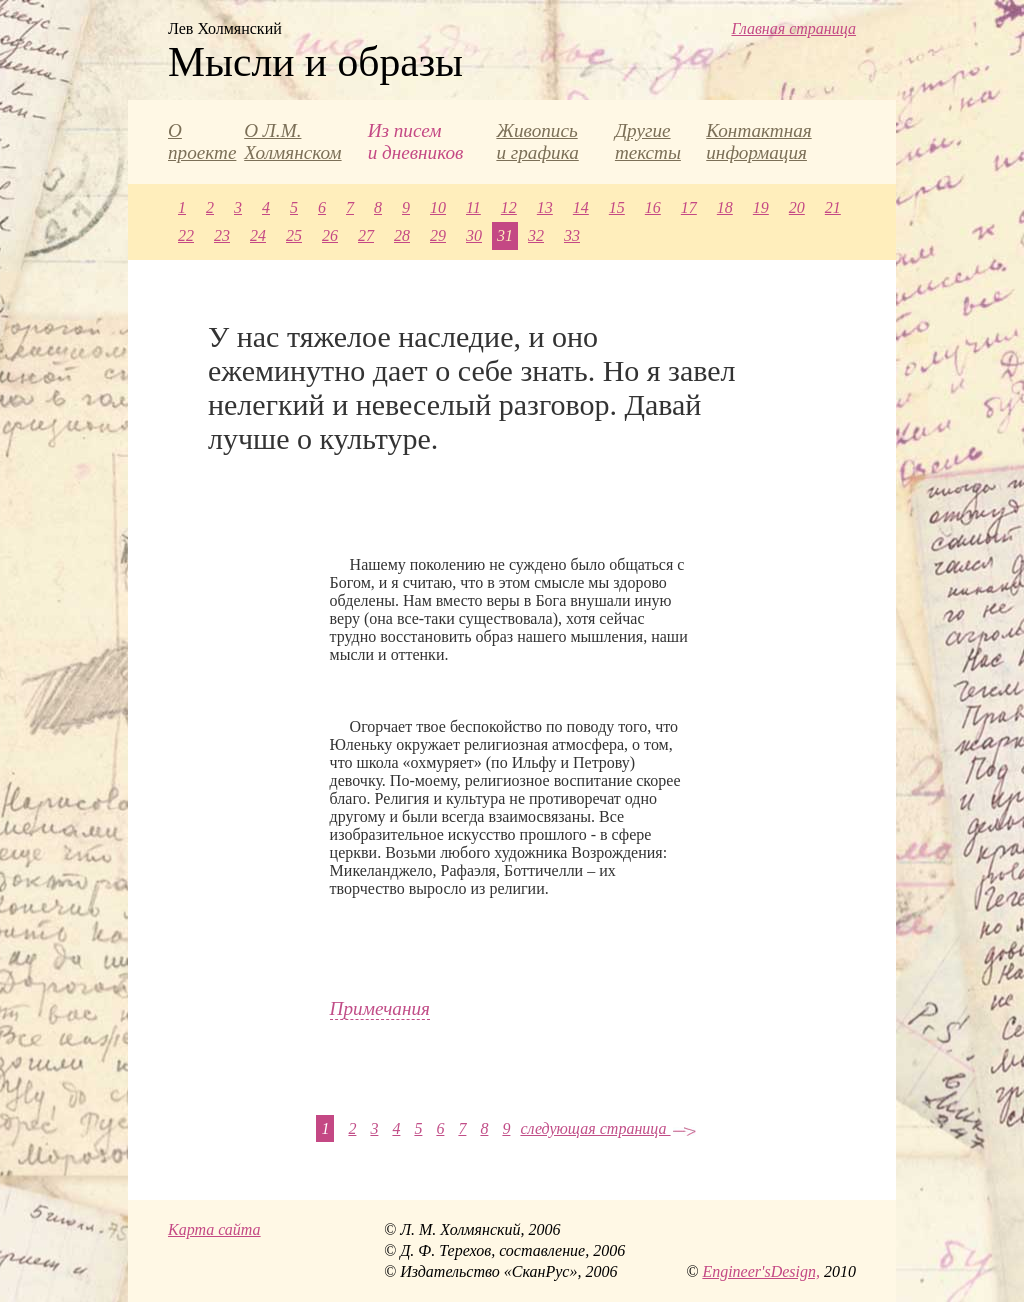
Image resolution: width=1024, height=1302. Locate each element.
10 (438, 207)
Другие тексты (648, 141)
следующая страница (607, 1128)
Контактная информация (758, 141)
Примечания (380, 1008)
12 (509, 207)
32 (536, 235)
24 (258, 235)
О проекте (202, 141)
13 (545, 207)
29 (438, 235)
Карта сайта (214, 1229)
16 (653, 207)
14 (581, 207)
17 (689, 207)
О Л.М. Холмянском (292, 141)
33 (572, 235)
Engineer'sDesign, (761, 1271)
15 (617, 207)
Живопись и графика (537, 141)
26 (330, 235)
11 (473, 207)
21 (833, 207)
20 (797, 207)
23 (222, 235)
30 (474, 235)
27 (366, 235)
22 (186, 235)
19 (761, 207)
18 (725, 207)
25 (294, 235)
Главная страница (793, 28)
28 (402, 235)
